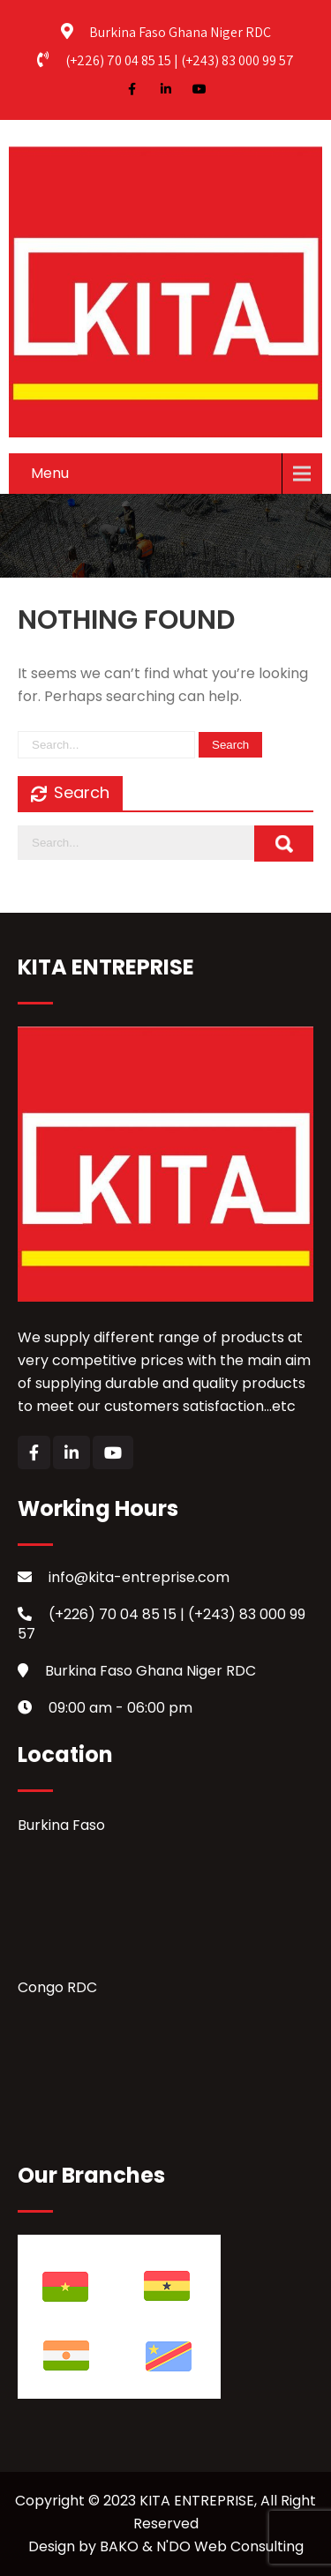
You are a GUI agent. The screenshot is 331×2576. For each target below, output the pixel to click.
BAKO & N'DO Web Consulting (202, 2546)
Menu (50, 473)
